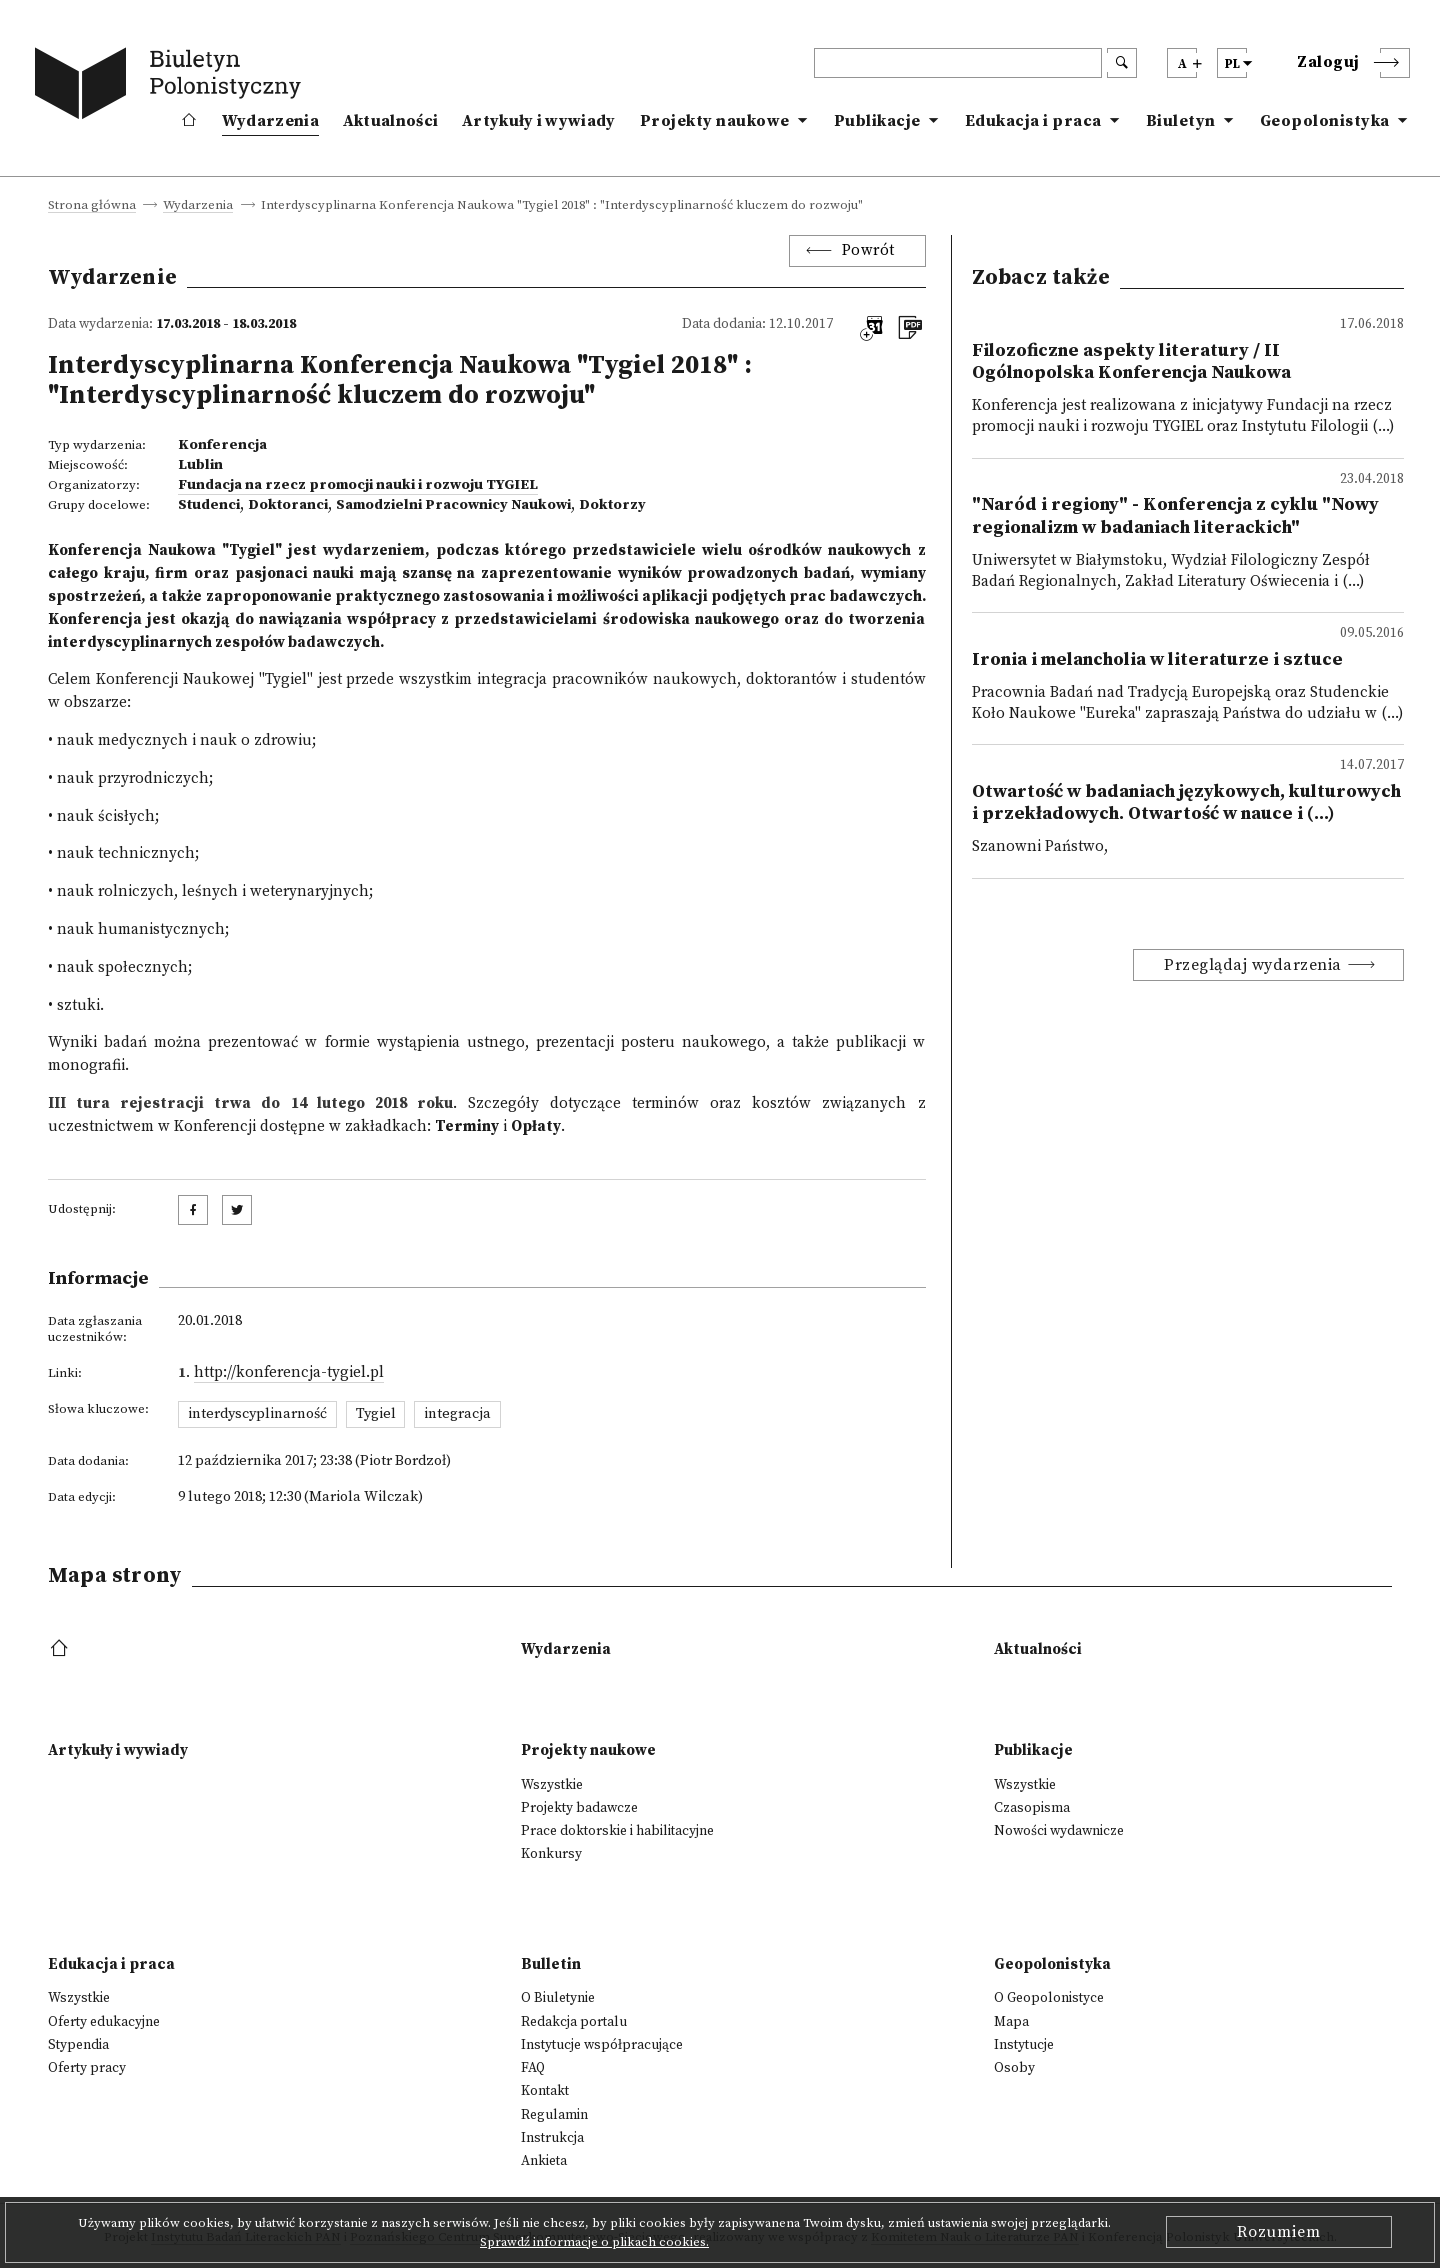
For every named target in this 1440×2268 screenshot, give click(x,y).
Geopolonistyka (1325, 121)
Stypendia (78, 2045)
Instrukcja (552, 2138)
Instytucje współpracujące (602, 2045)
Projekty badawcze (579, 1808)
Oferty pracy (87, 2068)
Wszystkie (552, 1785)
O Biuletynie (558, 1998)
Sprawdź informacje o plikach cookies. (594, 2242)
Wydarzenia (270, 121)
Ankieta (544, 2161)
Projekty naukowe (715, 121)
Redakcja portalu (574, 2022)
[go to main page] (172, 87)
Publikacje (877, 121)
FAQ (533, 2068)
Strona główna (92, 206)
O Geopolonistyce (1049, 1998)
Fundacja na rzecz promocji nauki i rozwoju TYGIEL (358, 485)
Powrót (868, 250)
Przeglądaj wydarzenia (1253, 965)
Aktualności (390, 121)
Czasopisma (1032, 1808)
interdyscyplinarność (257, 1414)
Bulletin (551, 1964)
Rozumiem (1279, 2232)
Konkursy (551, 1854)
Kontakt (545, 2091)
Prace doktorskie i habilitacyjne (617, 1831)
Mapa (1011, 2022)
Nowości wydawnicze (1059, 1831)
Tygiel (376, 1414)
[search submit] (1122, 63)
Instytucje (1024, 2045)
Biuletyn (1181, 121)
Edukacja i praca (1033, 121)
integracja (457, 1414)
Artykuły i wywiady (538, 121)
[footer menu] (61, 1649)
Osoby (1014, 2068)
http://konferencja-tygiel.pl (289, 1372)
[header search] (958, 63)
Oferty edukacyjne (104, 2022)
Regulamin (554, 2115)
